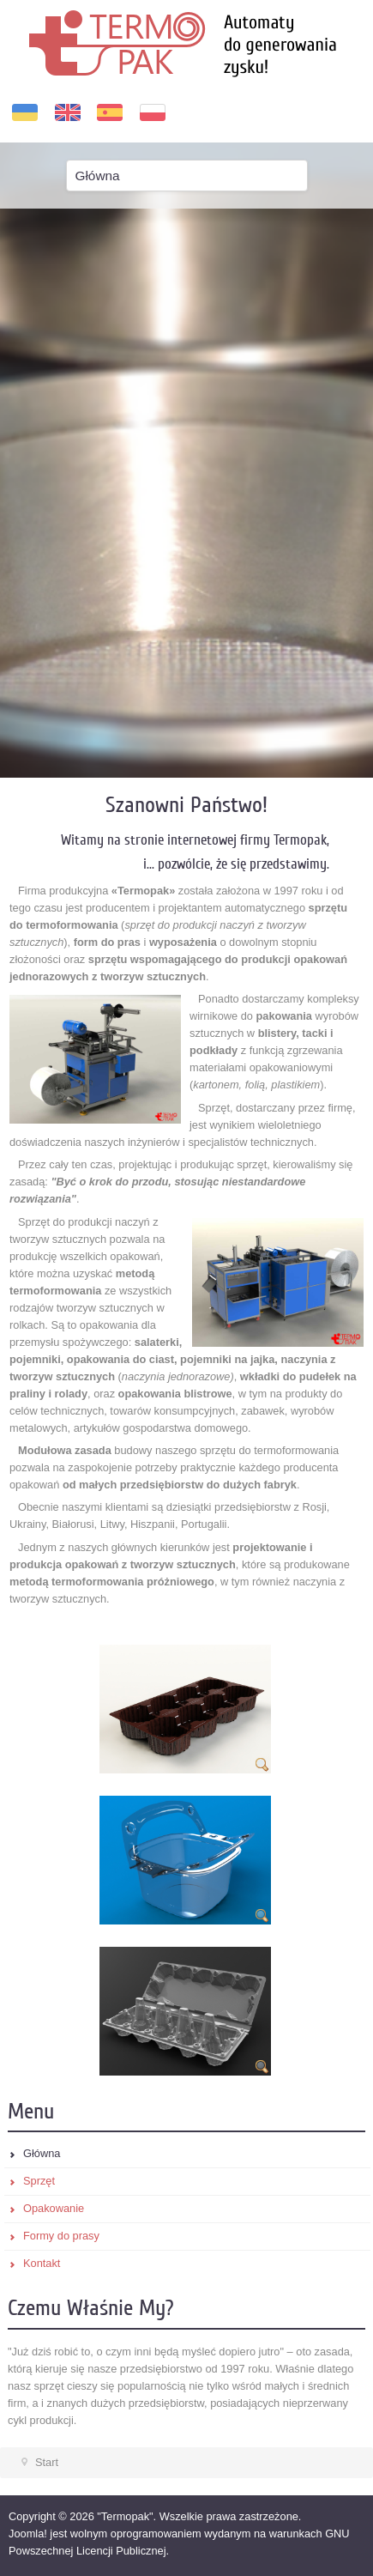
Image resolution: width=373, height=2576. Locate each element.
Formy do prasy (61, 2235)
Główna (41, 2153)
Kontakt (41, 2263)
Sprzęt (39, 2180)
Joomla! (28, 2533)
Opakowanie (53, 2208)
